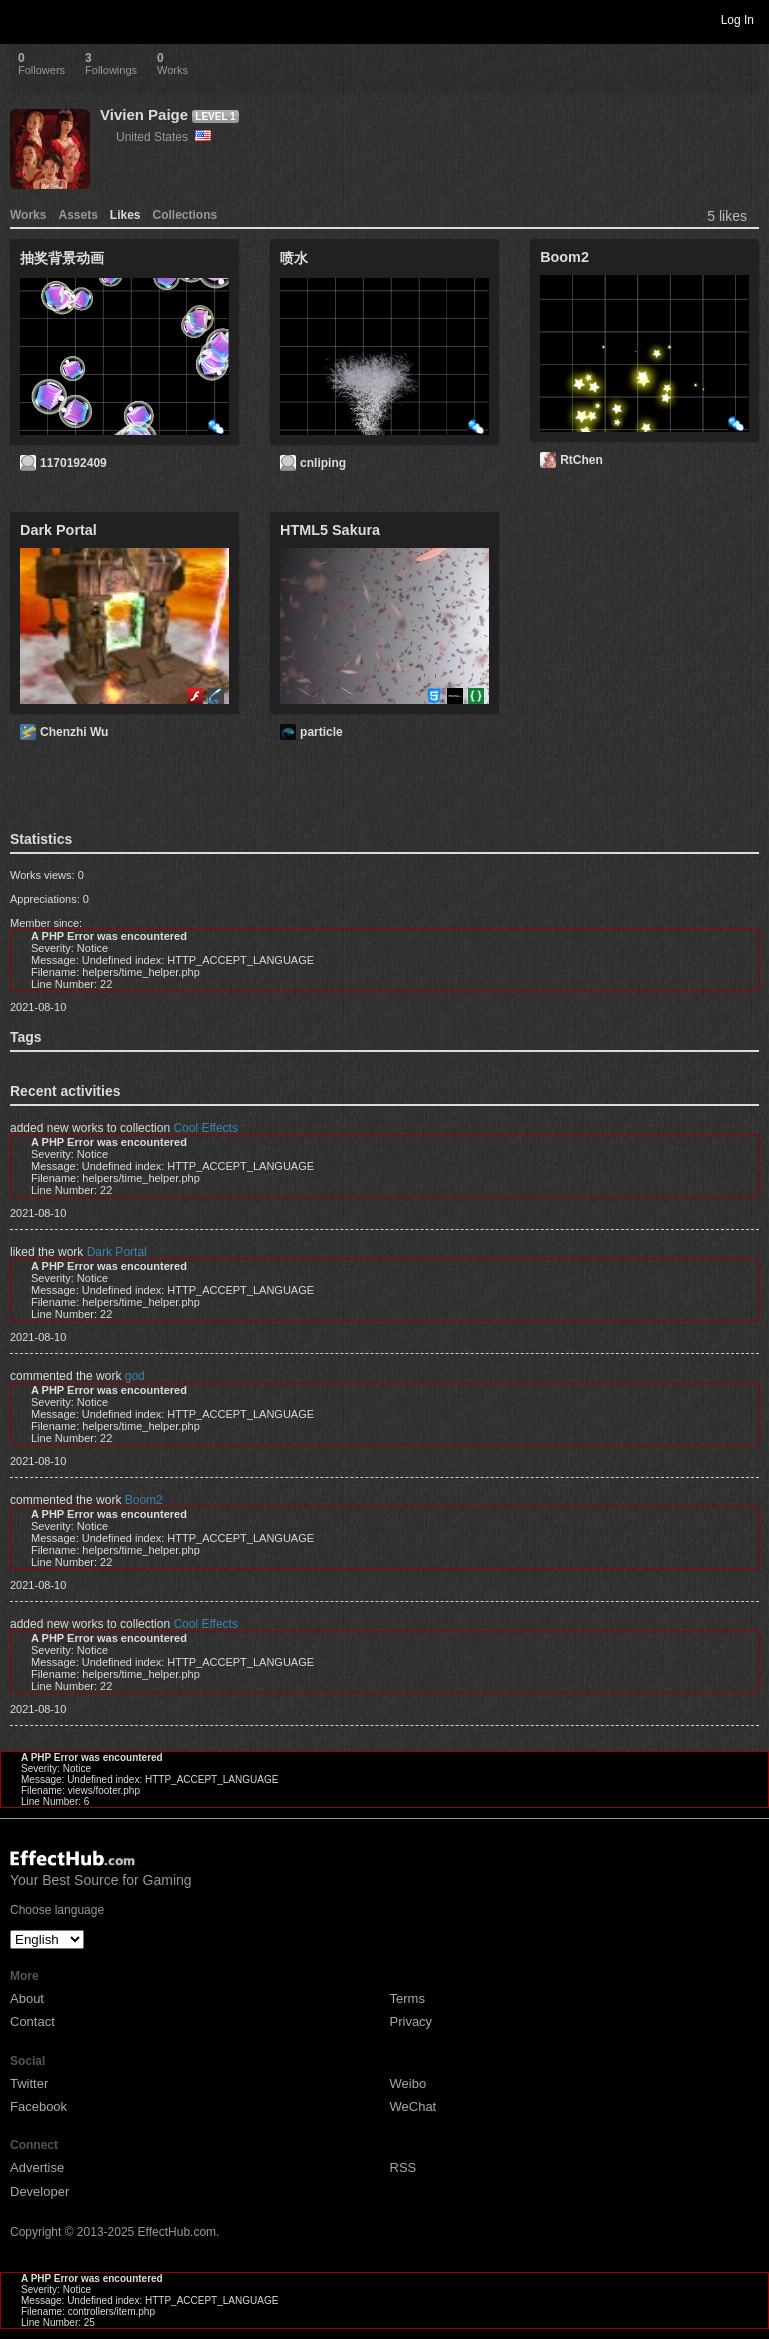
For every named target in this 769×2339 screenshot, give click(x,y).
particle (321, 732)
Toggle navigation (24, 19)
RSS (403, 2167)
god (135, 1376)
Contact (32, 2021)
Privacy (411, 2021)
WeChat (413, 2106)
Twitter (29, 2083)
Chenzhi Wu (74, 732)
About (27, 1998)
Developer (39, 2191)
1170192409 (73, 463)
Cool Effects (205, 1128)
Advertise (37, 2167)
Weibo (408, 2083)
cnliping (323, 463)
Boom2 (144, 1500)
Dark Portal (117, 1252)
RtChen (581, 460)
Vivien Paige (144, 114)
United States (163, 137)
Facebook (38, 2106)
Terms (407, 1998)
